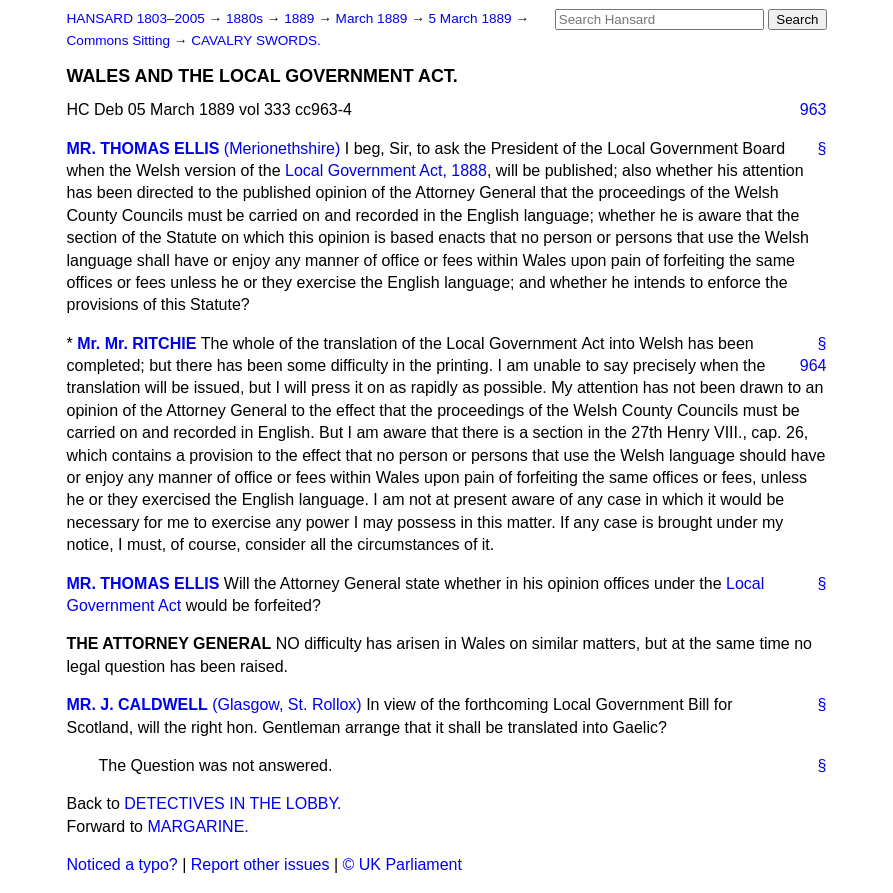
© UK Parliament (402, 864)
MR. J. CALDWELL (137, 704)
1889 (301, 18)
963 (813, 109)
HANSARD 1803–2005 (136, 18)
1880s (246, 18)
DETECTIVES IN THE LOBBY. (232, 803)
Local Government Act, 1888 (386, 170)
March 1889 (374, 18)
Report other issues (260, 864)
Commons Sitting (120, 40)
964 (813, 365)
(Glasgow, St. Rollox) (286, 704)
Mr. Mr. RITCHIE (136, 343)
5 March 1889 (472, 18)
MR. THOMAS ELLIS (143, 148)
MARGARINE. (197, 826)
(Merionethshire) (282, 148)
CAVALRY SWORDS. (256, 40)
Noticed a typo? (122, 864)
